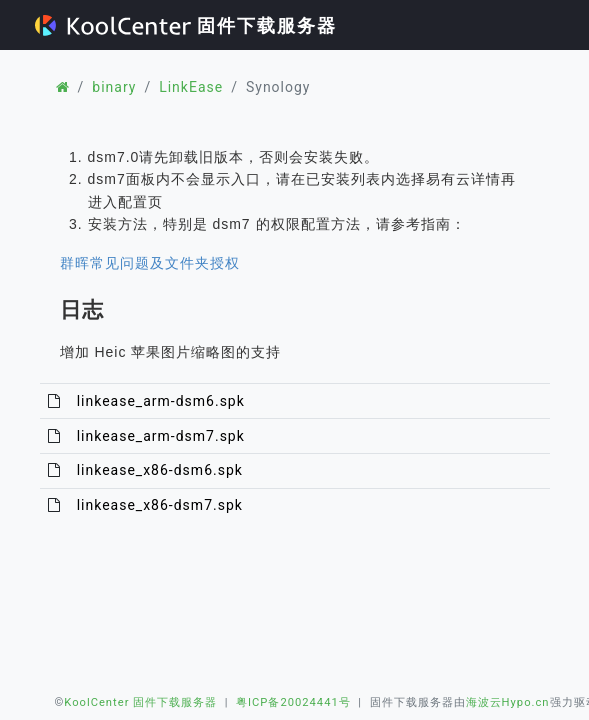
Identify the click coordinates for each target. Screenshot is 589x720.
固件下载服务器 (186, 25)
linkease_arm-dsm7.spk (161, 436)
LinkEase (191, 87)
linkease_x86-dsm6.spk (160, 470)
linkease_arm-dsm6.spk (161, 401)
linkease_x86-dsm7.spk (160, 505)
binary (114, 87)
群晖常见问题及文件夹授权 (150, 263)
